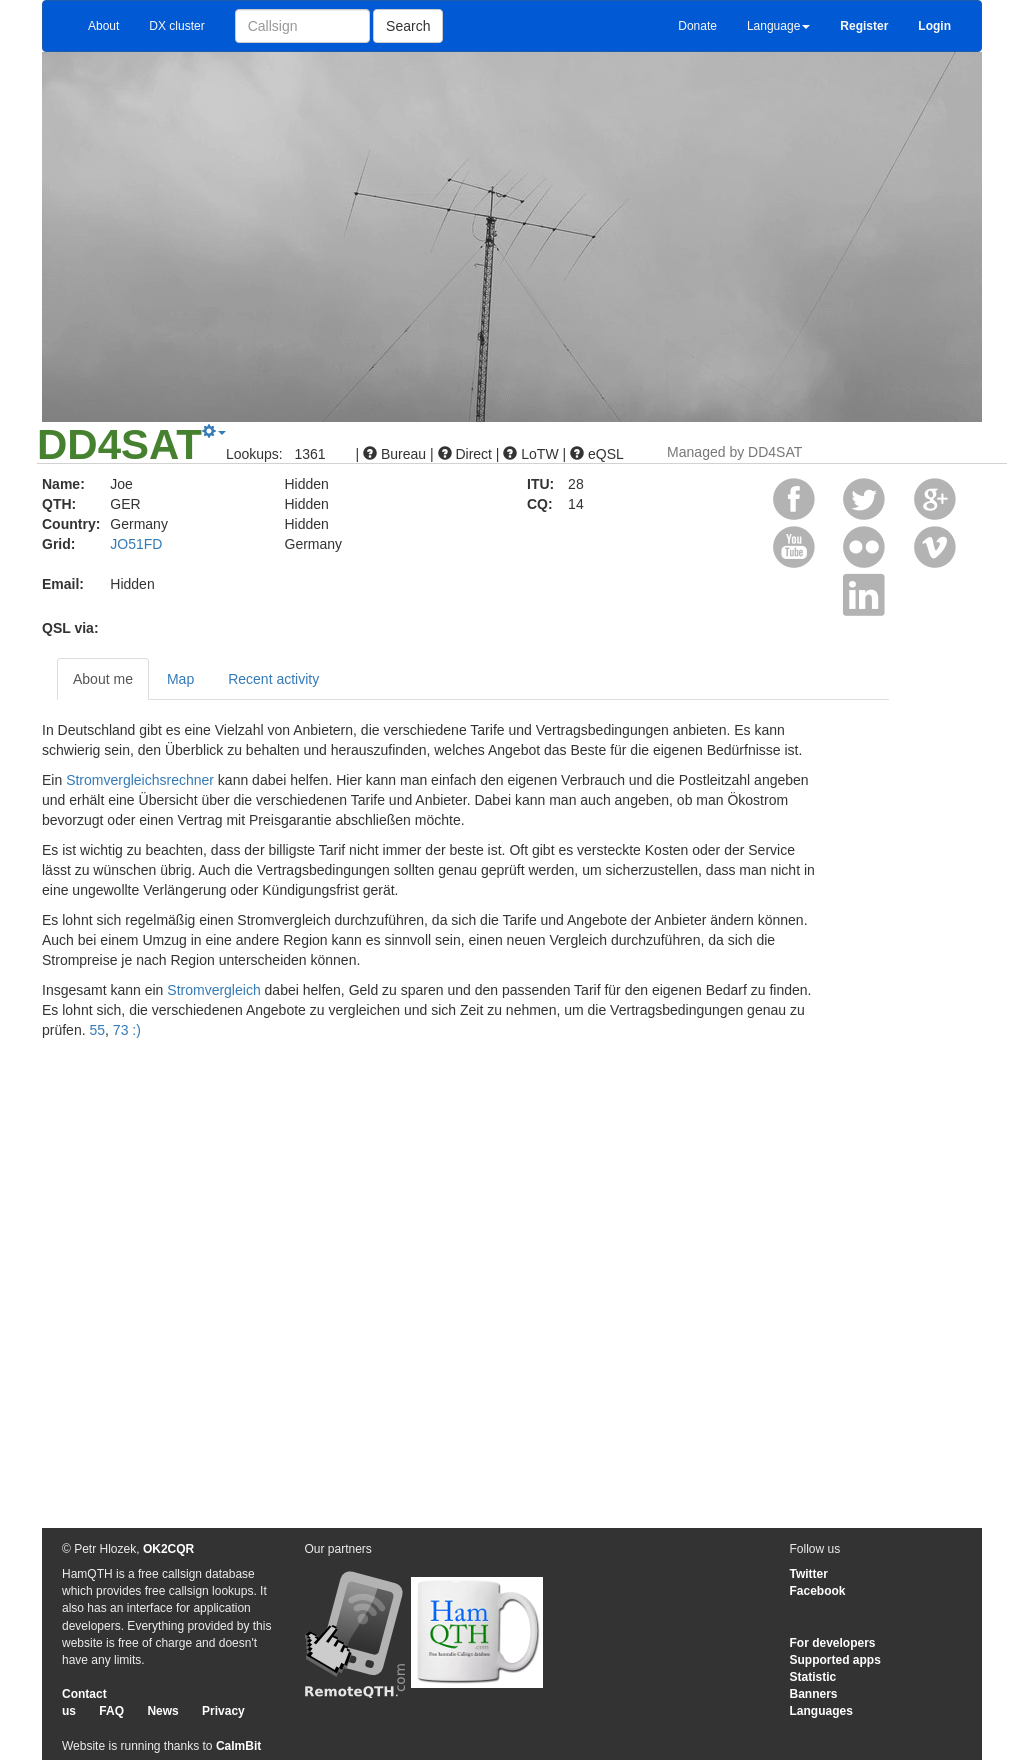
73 (121, 1030)
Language (778, 26)
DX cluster (176, 26)
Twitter (809, 1574)
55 (97, 1030)
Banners (814, 1694)
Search (408, 26)
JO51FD (136, 544)
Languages (821, 1711)
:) (136, 1030)
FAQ (111, 1711)
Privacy (223, 1711)
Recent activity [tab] (273, 679)
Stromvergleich (213, 990)
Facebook (818, 1591)
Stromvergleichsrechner (140, 780)
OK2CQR (168, 1549)
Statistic (813, 1677)
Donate (697, 26)
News (162, 1711)
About (103, 26)
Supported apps (835, 1660)
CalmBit (238, 1746)
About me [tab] (103, 679)
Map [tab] (180, 679)
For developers (833, 1643)
